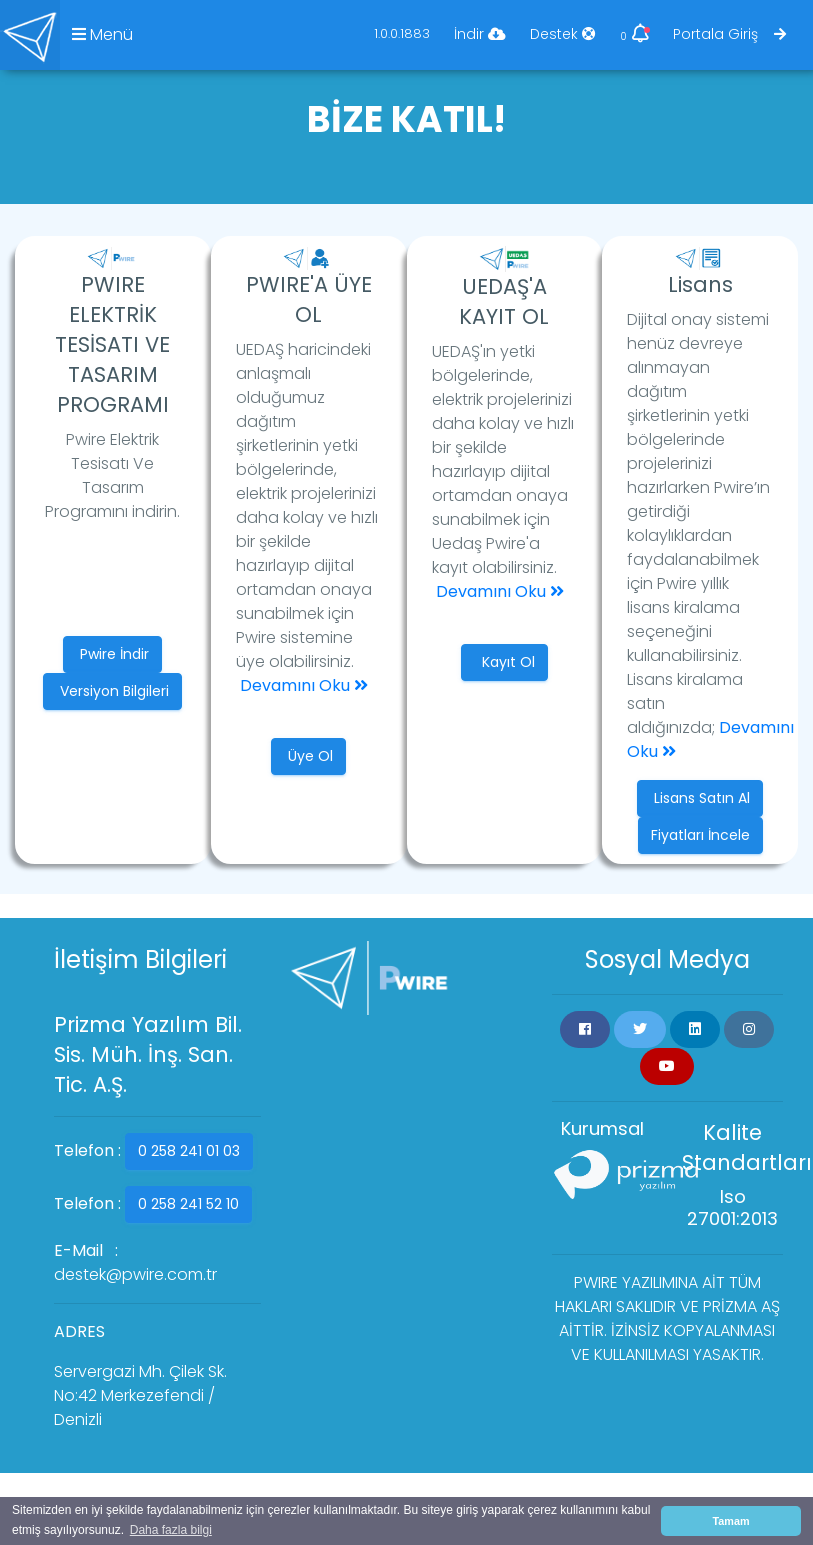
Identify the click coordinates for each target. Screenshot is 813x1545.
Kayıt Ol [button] (504, 662)
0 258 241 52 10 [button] (188, 1204)
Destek (563, 34)
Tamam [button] (730, 1521)
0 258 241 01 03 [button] (189, 1151)
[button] (585, 1029)
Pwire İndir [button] (112, 654)
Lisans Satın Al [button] (700, 798)
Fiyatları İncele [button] (700, 835)
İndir (480, 34)
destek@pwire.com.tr (135, 1274)
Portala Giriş (729, 34)
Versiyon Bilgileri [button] (112, 691)
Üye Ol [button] (308, 756)
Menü (102, 34)
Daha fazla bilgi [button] (171, 1530)
